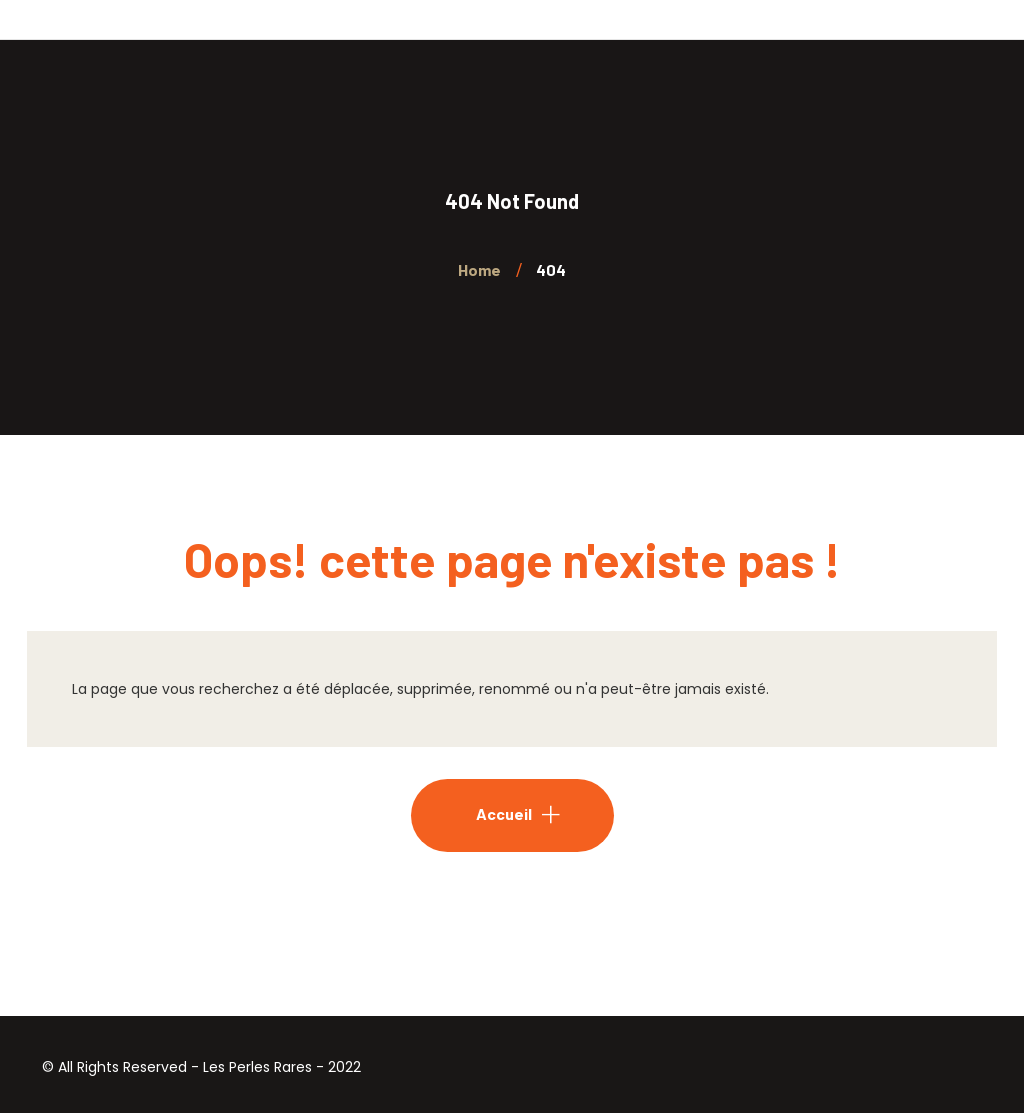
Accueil (504, 813)
